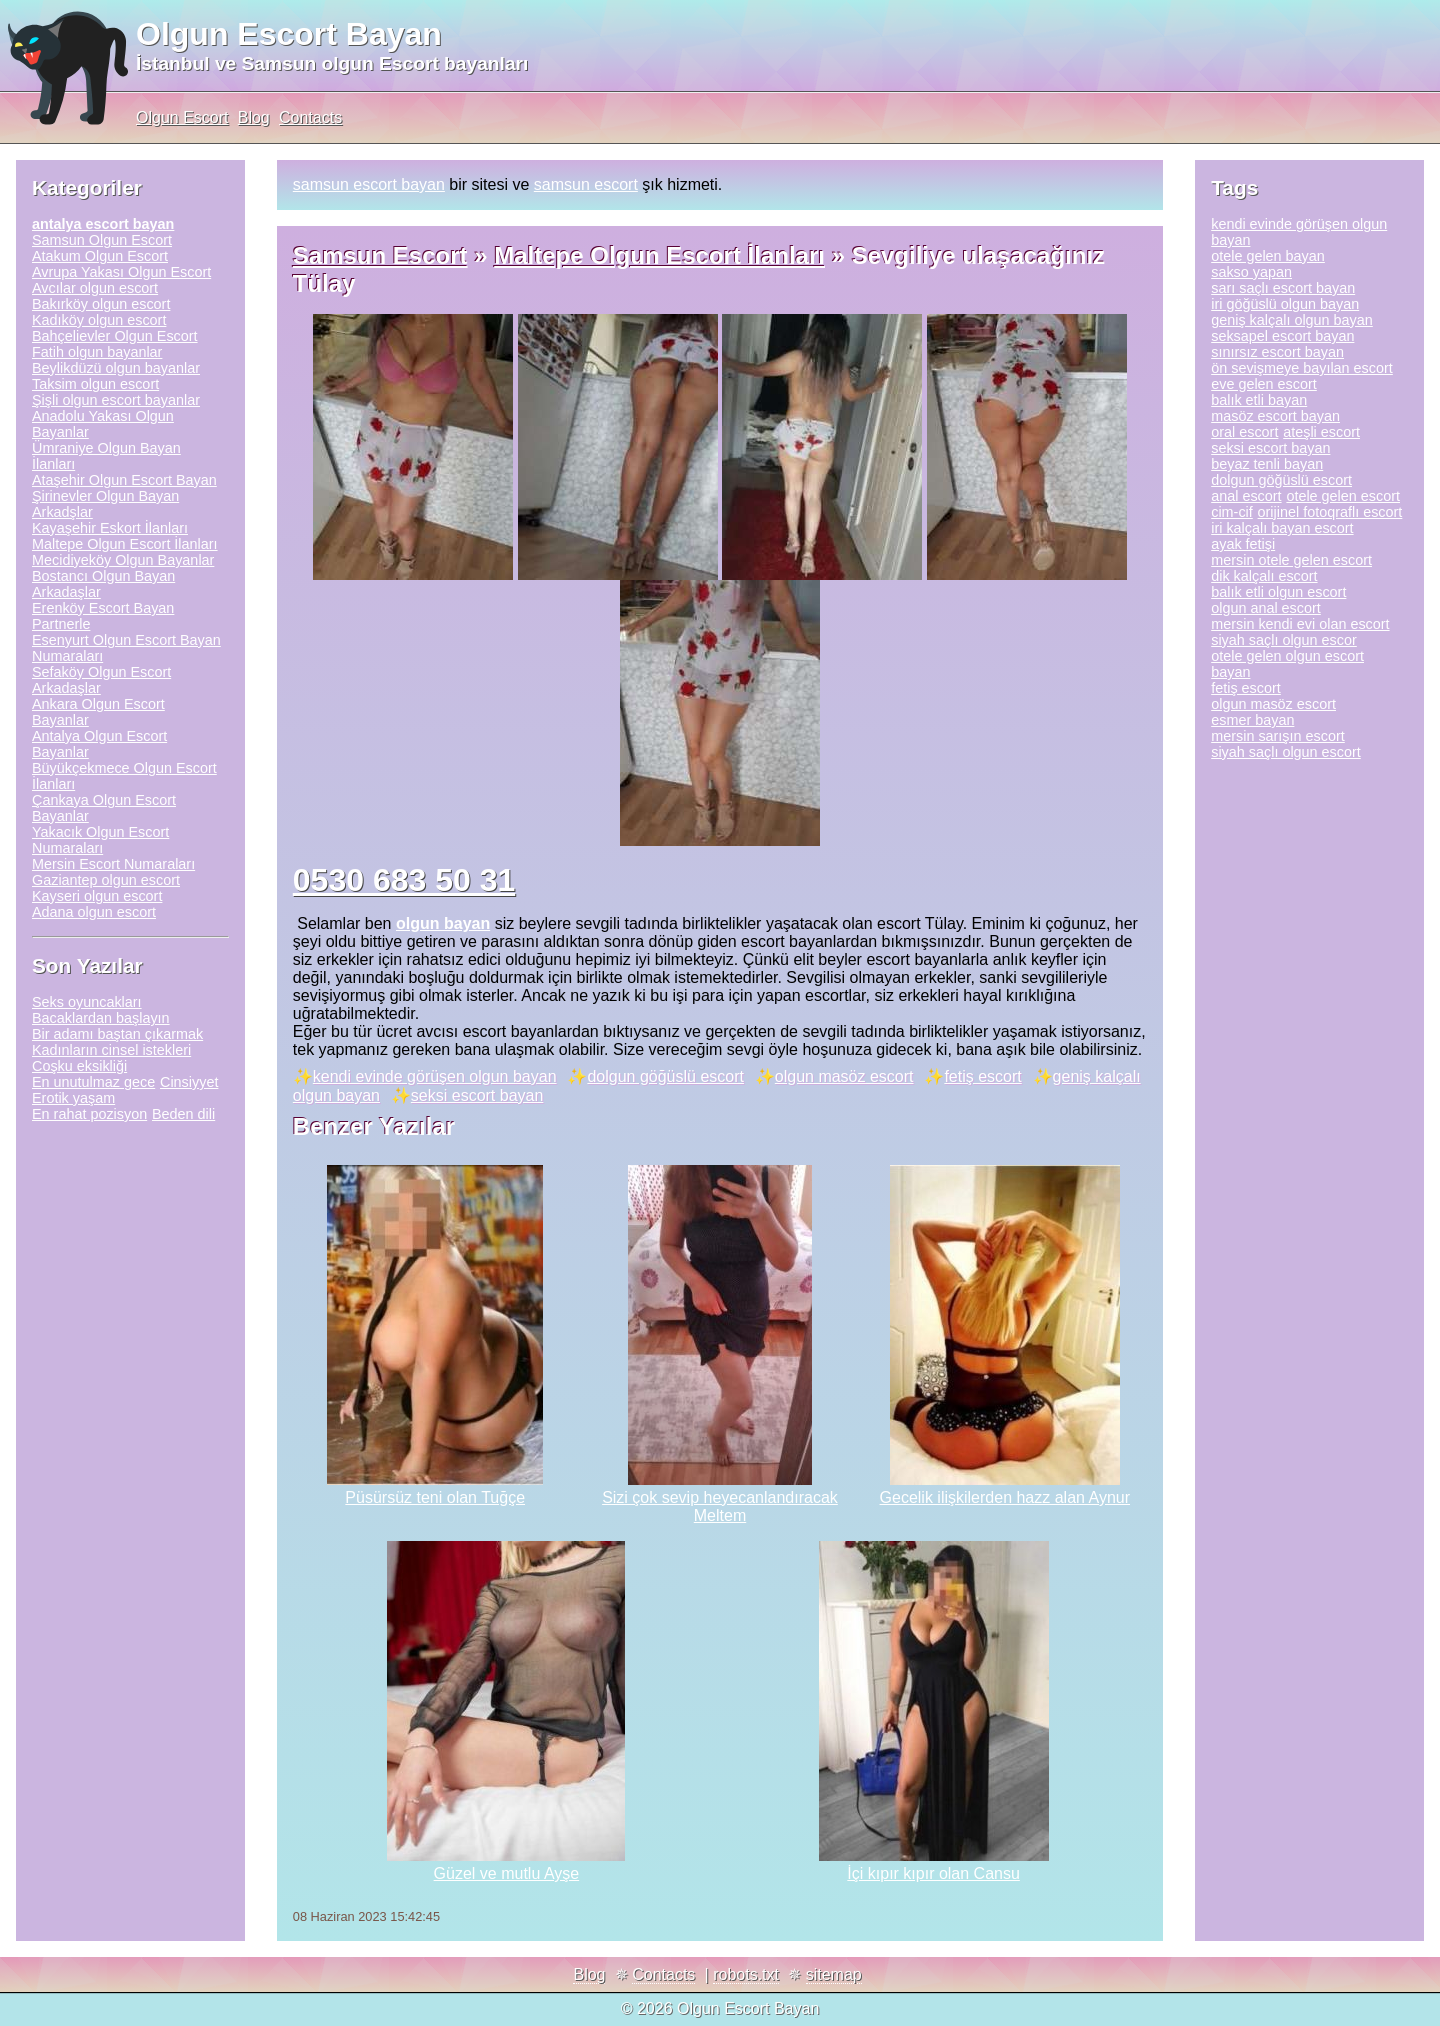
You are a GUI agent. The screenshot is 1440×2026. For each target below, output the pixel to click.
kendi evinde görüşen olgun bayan (435, 1076)
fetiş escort (982, 1076)
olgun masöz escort (844, 1076)
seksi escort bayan (477, 1095)
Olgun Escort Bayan (289, 34)
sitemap (834, 1974)
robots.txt (746, 1974)
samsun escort (586, 184)
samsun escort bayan (369, 184)
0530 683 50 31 (404, 880)
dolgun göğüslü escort (665, 1076)
